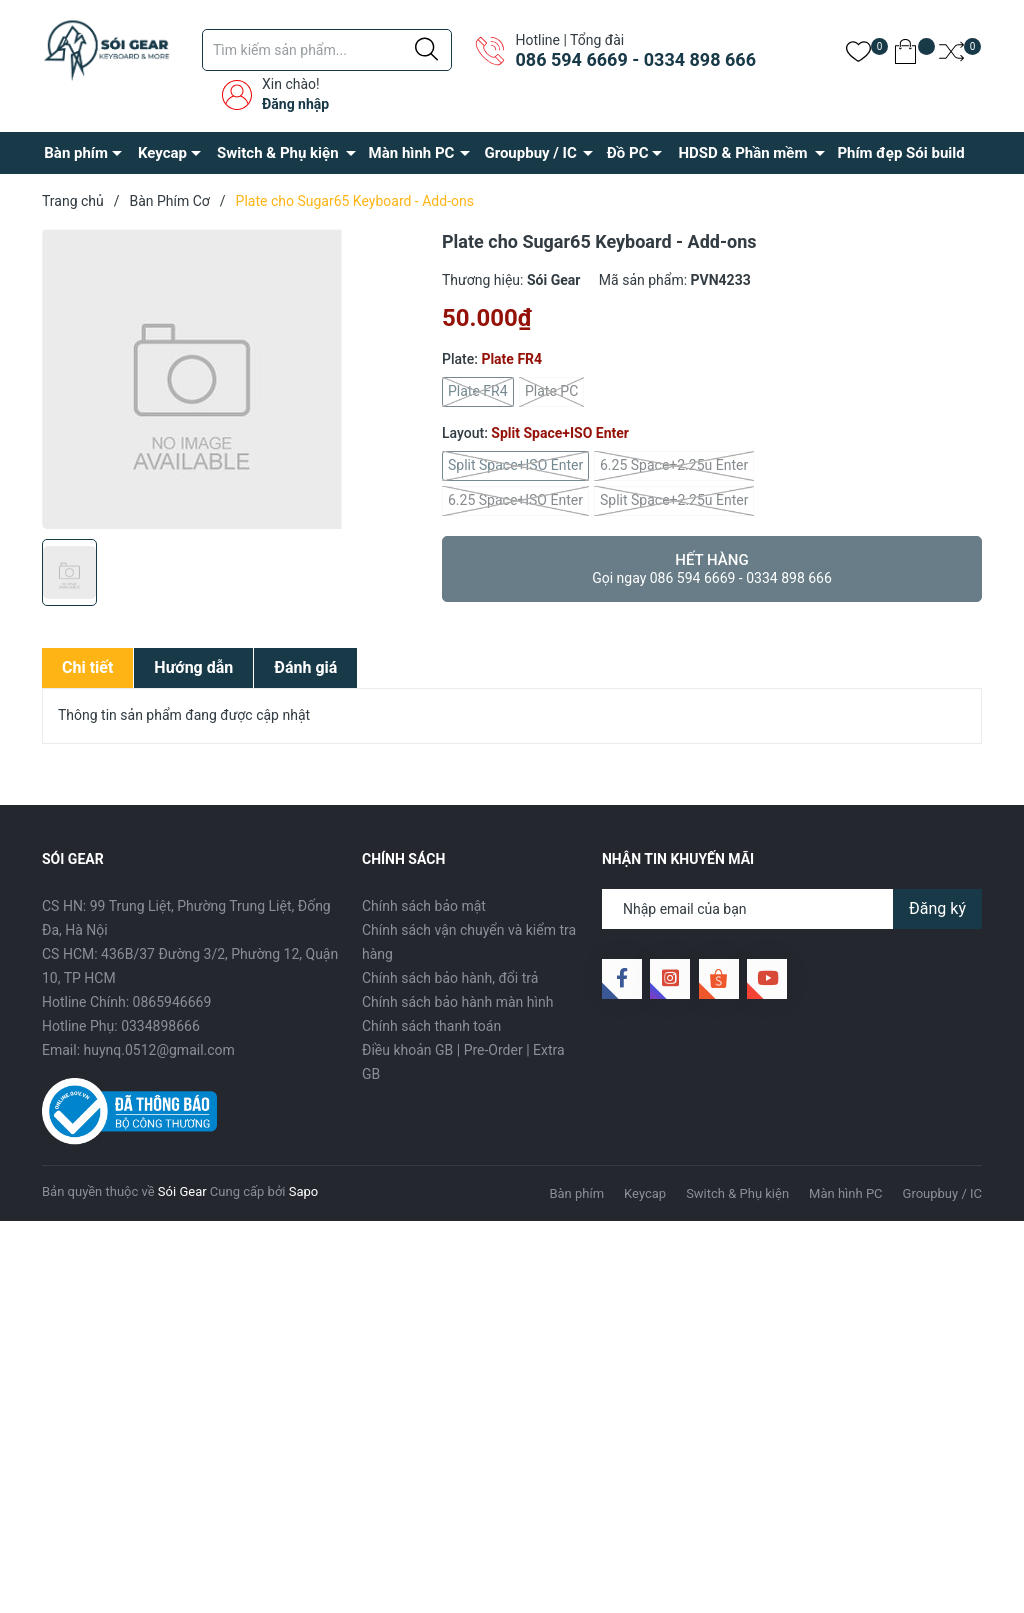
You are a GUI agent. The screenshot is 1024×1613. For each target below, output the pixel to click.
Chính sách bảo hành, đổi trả (450, 978)
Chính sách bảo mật (424, 906)
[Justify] (426, 50)
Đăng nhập (295, 104)
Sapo (304, 1191)
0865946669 (172, 1002)
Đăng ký (937, 908)
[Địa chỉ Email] (792, 909)
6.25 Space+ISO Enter (515, 501)
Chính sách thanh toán (431, 1026)
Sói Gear (182, 1191)
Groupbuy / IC (530, 153)
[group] (232, 379)
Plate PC (551, 392)
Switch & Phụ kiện (278, 153)
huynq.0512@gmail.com (159, 1050)
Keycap (162, 153)
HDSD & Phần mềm (742, 153)
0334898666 (160, 1026)
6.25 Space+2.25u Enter (674, 466)
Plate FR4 (478, 392)
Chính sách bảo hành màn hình (457, 1002)
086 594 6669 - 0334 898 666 (635, 59)
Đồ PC (628, 153)
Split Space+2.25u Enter (674, 501)
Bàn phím (76, 153)
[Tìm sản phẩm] (327, 50)
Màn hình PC (412, 153)
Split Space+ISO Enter (515, 466)
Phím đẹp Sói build (900, 153)
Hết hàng (712, 569)
